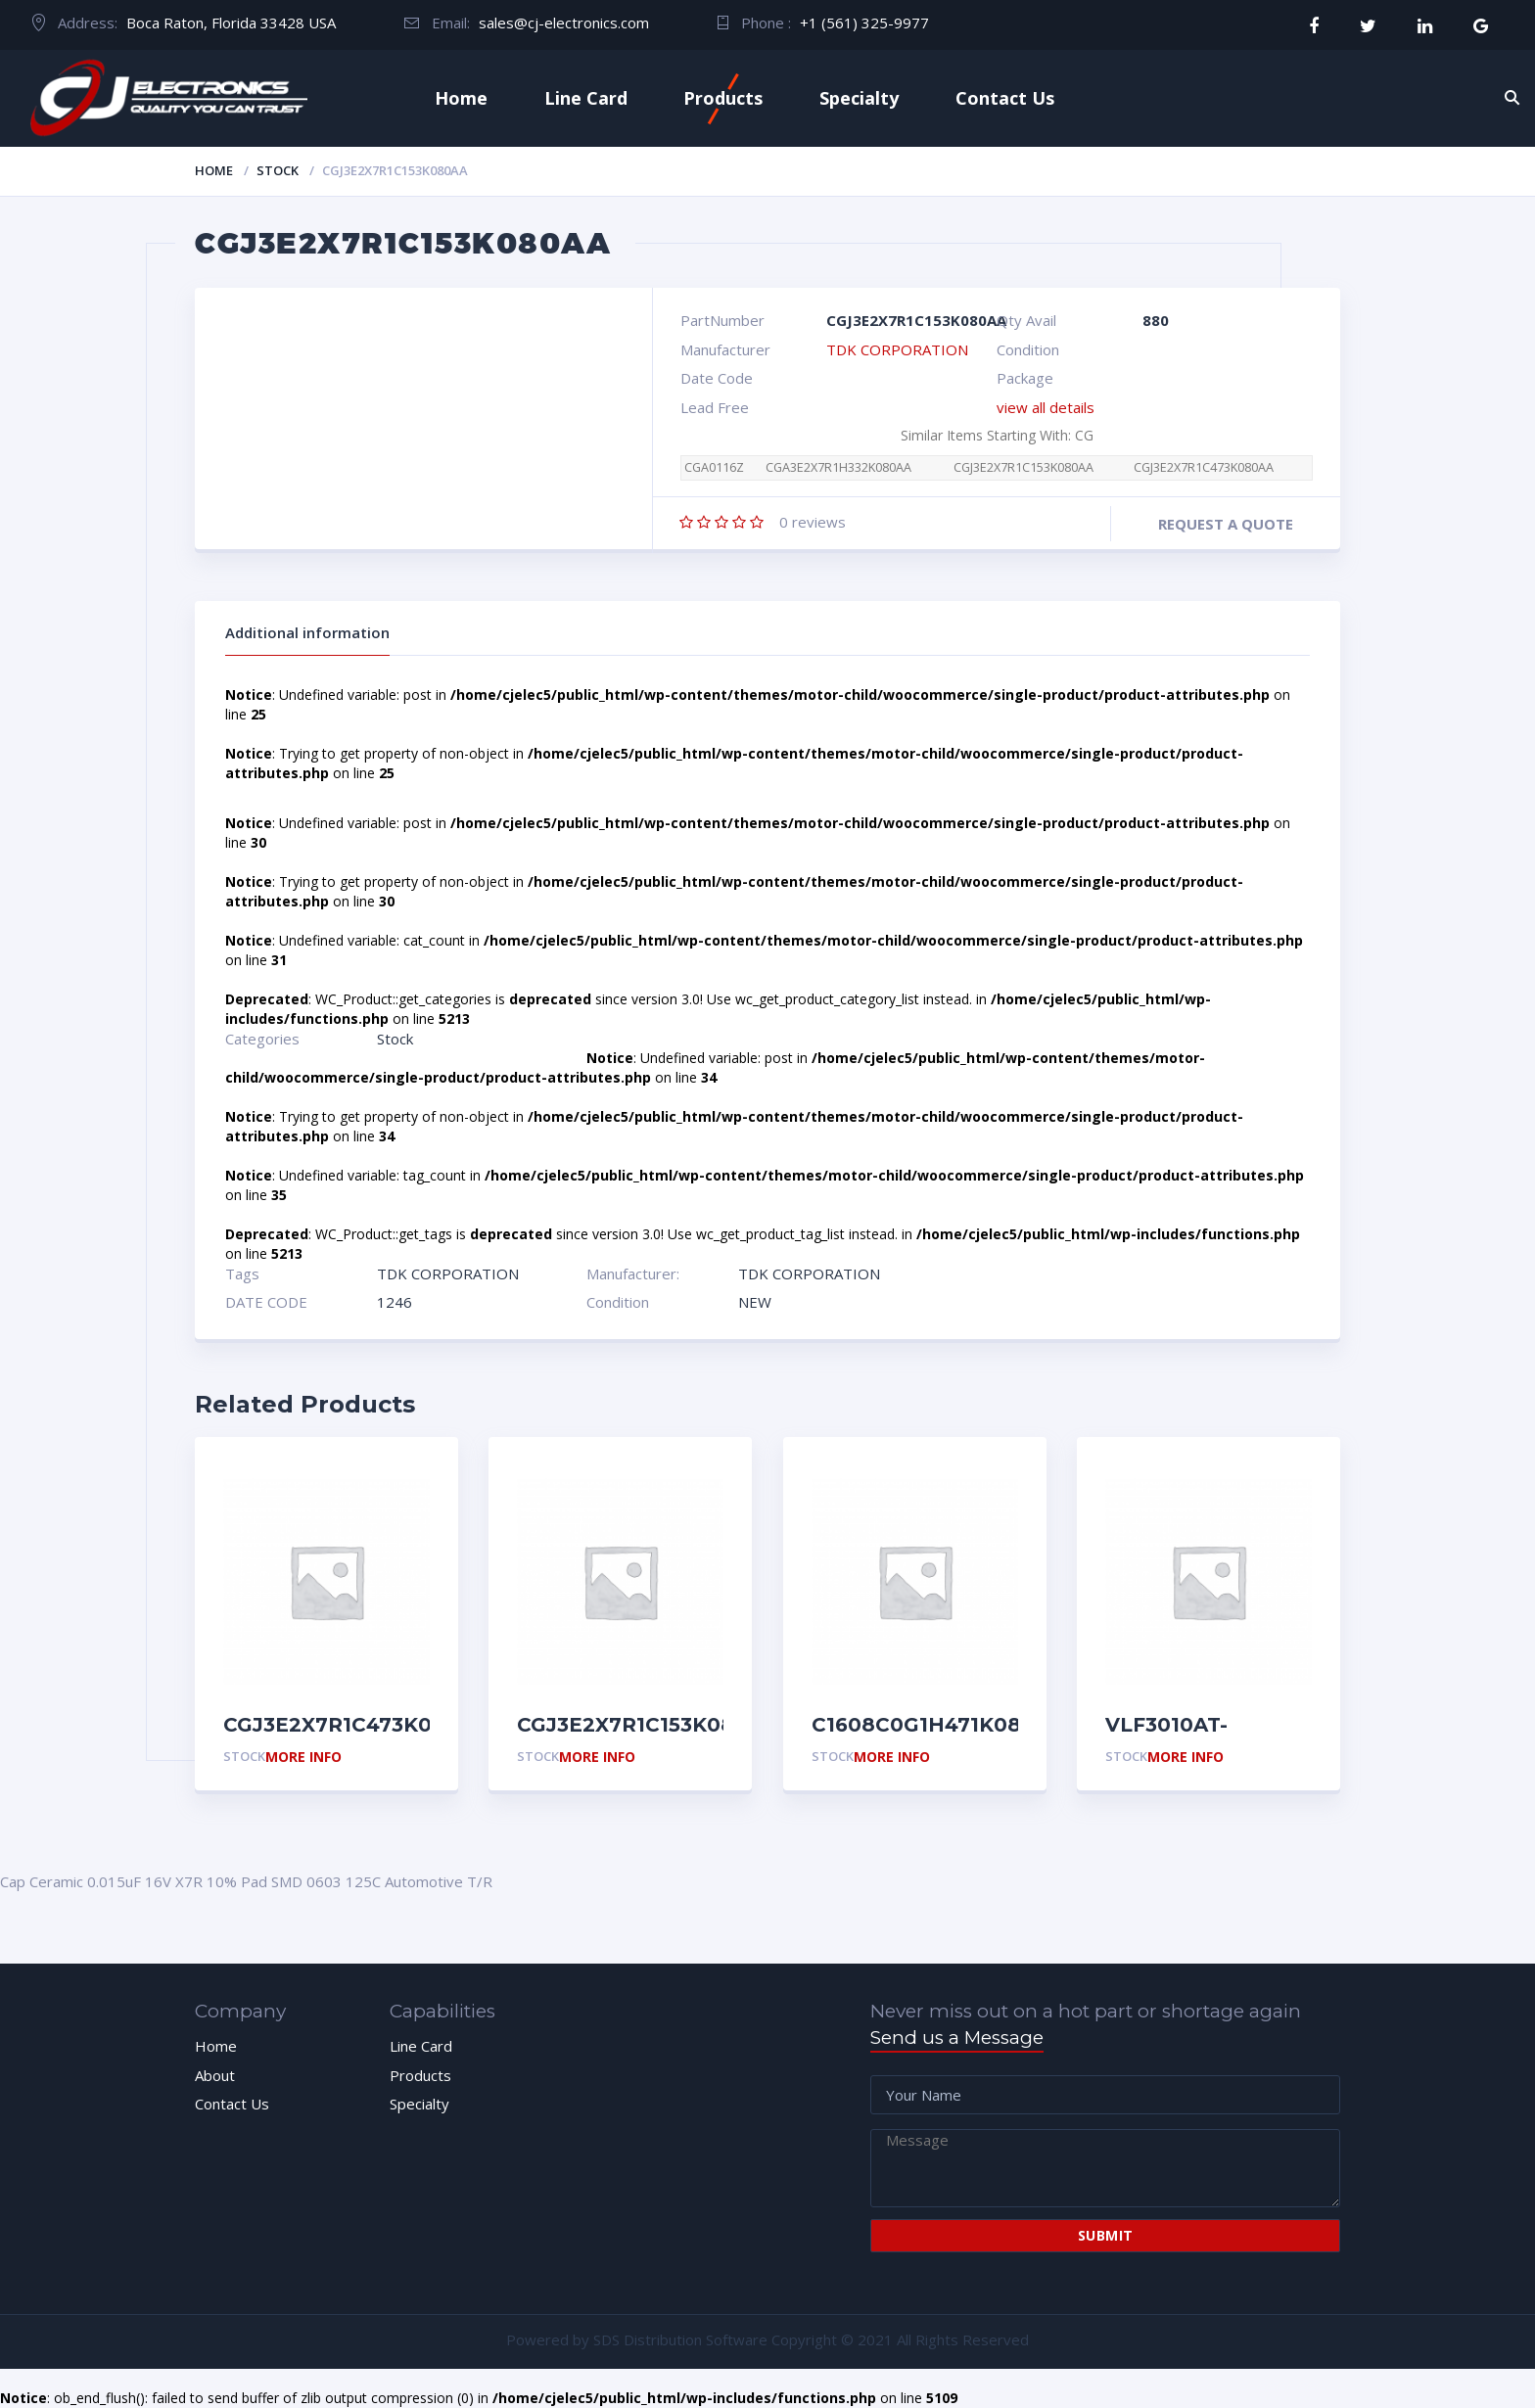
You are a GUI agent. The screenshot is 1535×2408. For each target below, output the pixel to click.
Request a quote (1225, 523)
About (215, 2075)
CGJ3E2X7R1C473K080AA (1204, 467)
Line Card (586, 98)
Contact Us (1004, 98)
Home (461, 98)
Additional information (307, 632)
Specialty (859, 98)
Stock (277, 170)
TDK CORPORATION (897, 349)
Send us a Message (957, 2037)
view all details (1045, 407)
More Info (303, 1757)
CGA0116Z (714, 467)
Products (723, 98)
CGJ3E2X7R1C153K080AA (1023, 467)
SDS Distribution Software (680, 2339)
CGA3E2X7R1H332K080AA (838, 467)
